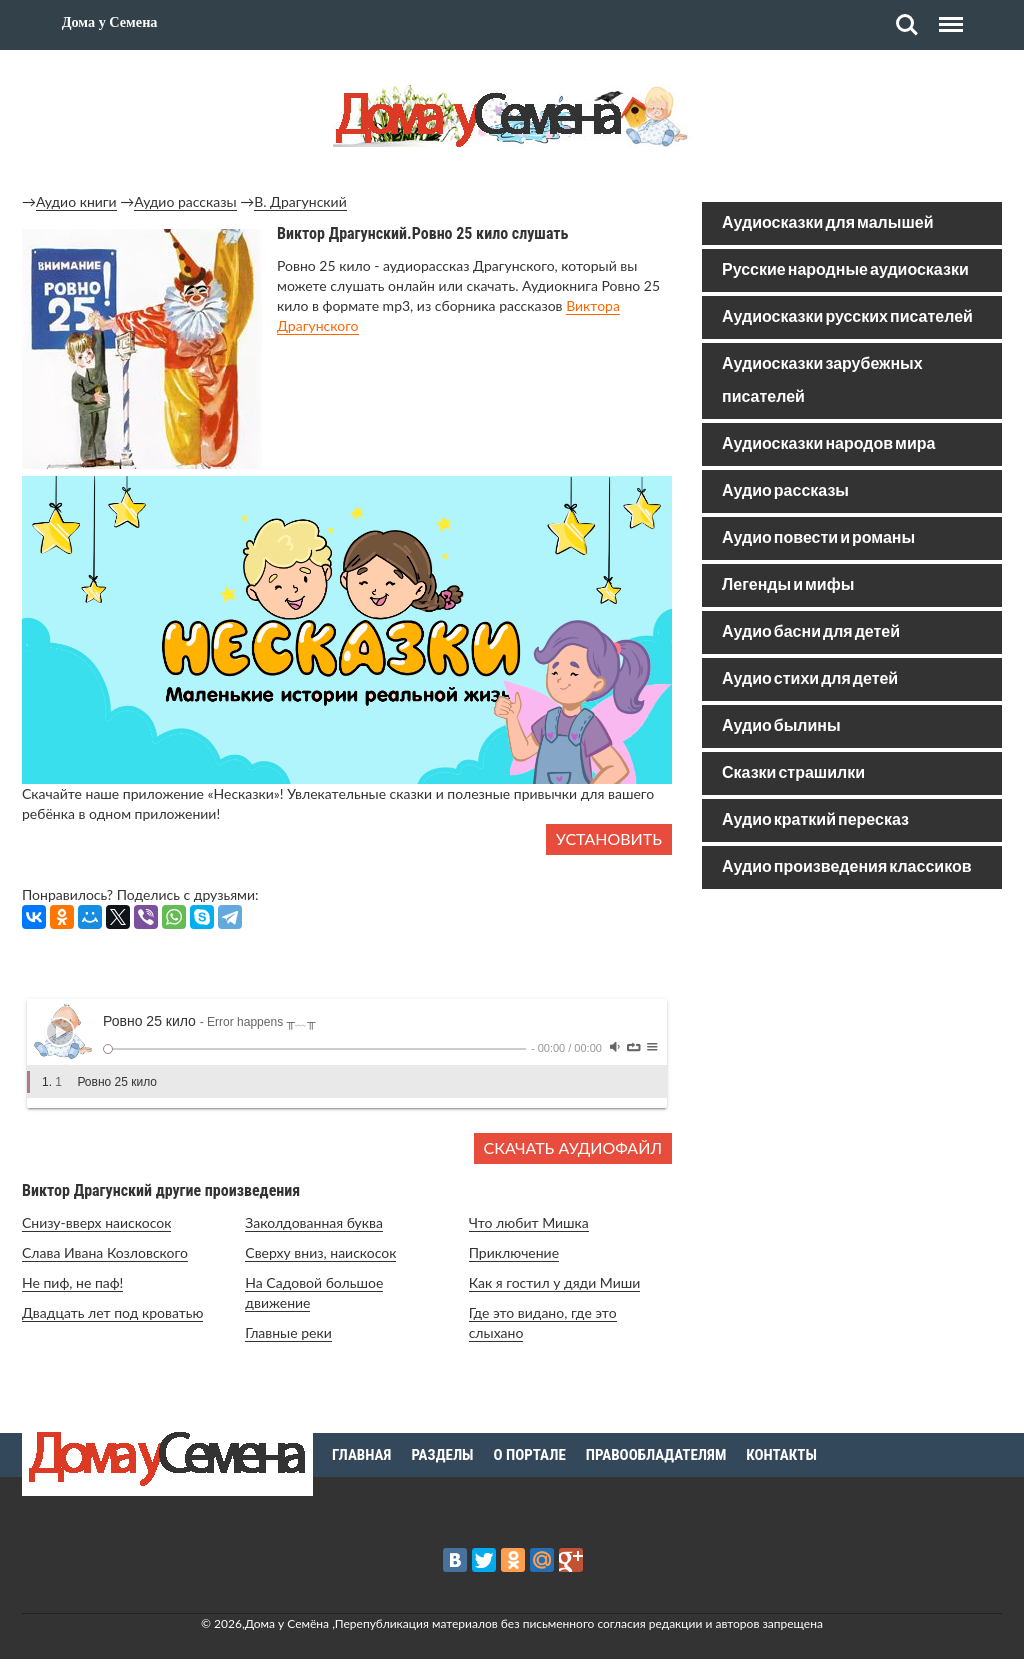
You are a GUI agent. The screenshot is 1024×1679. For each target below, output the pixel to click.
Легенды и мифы (788, 585)
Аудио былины (781, 726)
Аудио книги (76, 201)
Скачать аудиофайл (573, 1147)
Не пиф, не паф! (72, 1282)
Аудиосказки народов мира (828, 444)
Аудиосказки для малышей (827, 223)
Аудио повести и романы (818, 538)
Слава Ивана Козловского (105, 1252)
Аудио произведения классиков (847, 867)
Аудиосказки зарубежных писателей (822, 381)
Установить (609, 838)
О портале (530, 1455)
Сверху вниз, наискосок (320, 1252)
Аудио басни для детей (811, 632)
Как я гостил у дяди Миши (555, 1282)
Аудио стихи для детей (810, 679)
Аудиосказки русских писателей (847, 317)
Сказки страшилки (793, 773)
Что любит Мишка (529, 1222)
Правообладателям (656, 1455)
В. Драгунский (300, 201)
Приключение (514, 1252)
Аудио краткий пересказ (815, 820)
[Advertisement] (852, 1048)
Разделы (442, 1455)
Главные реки (288, 1332)
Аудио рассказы (185, 201)
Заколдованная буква (314, 1222)
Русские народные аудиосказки (845, 270)
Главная (361, 1455)
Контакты (781, 1455)
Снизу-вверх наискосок (96, 1222)
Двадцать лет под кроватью (112, 1312)
